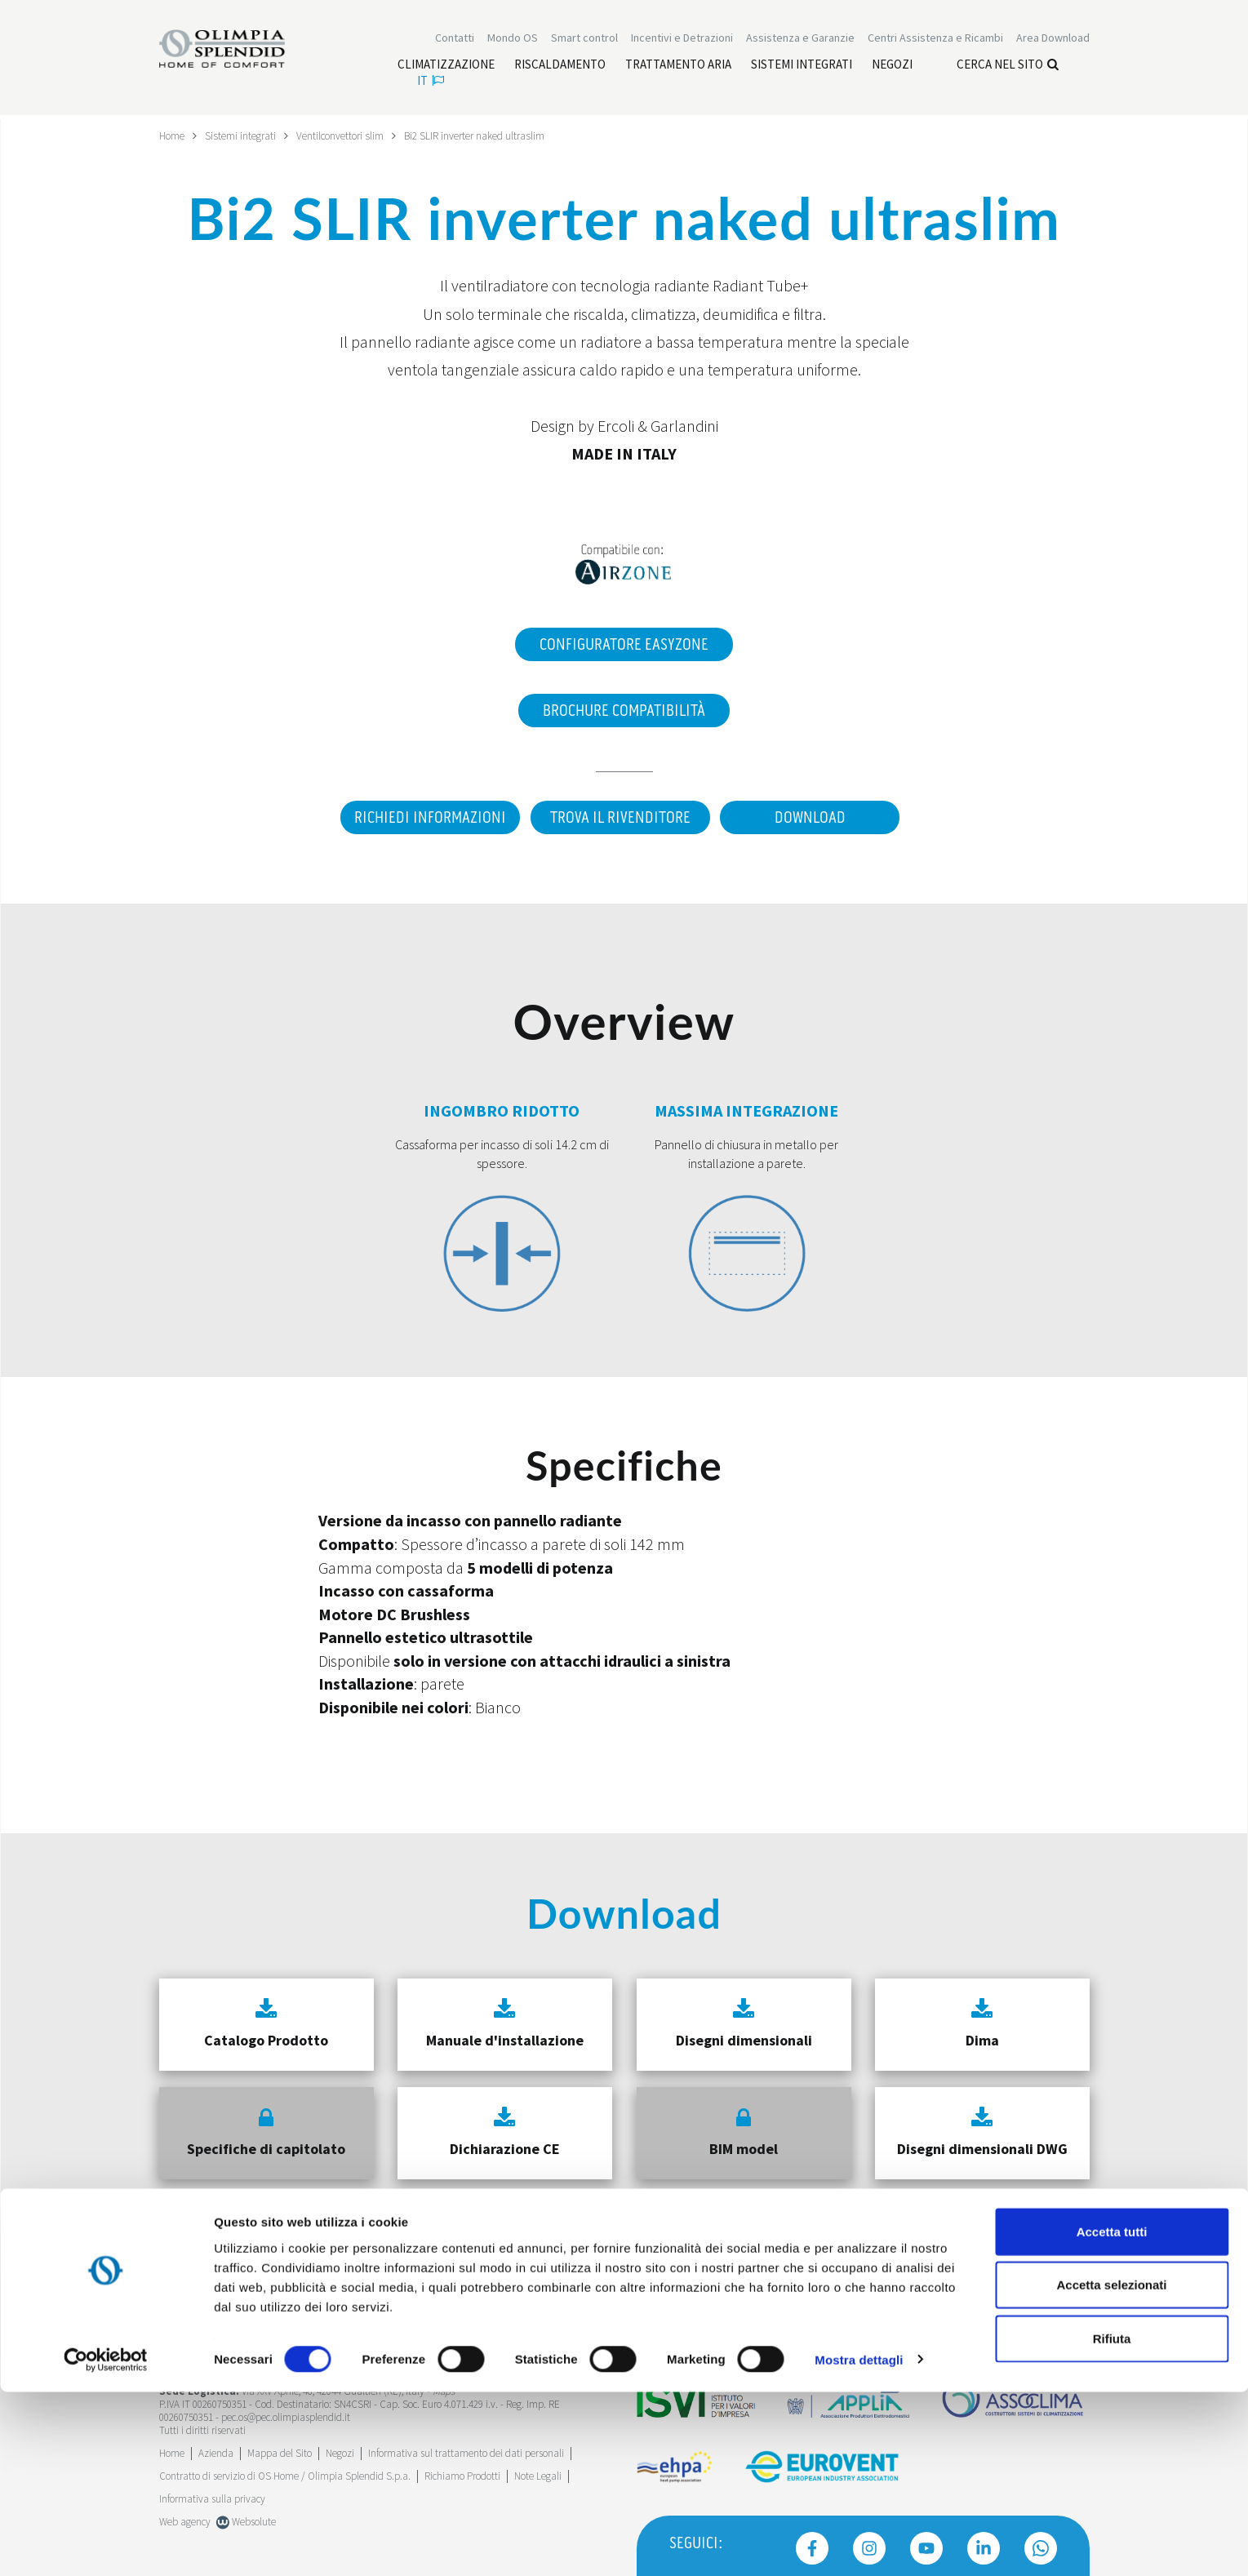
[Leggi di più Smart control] (584, 39)
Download (812, 817)
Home (173, 135)
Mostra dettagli (859, 2544)
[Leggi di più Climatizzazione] (446, 66)
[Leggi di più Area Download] (1053, 39)
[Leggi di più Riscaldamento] (560, 66)
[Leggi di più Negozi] (892, 66)
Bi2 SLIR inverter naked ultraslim (489, 135)
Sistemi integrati (245, 135)
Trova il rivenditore (618, 817)
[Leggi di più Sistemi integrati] (801, 66)
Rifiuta (1112, 2522)
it (430, 82)
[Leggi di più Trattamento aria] (678, 66)
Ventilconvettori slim (349, 135)
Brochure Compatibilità (624, 710)
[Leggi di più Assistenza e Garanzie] (800, 39)
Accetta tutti (1112, 2416)
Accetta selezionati (1111, 2469)
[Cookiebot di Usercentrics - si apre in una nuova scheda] (105, 2544)
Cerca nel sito (1008, 65)
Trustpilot (179, 2332)
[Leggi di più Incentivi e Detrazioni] (682, 39)
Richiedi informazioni (424, 817)
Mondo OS (512, 39)
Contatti (454, 39)
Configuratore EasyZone (624, 644)
